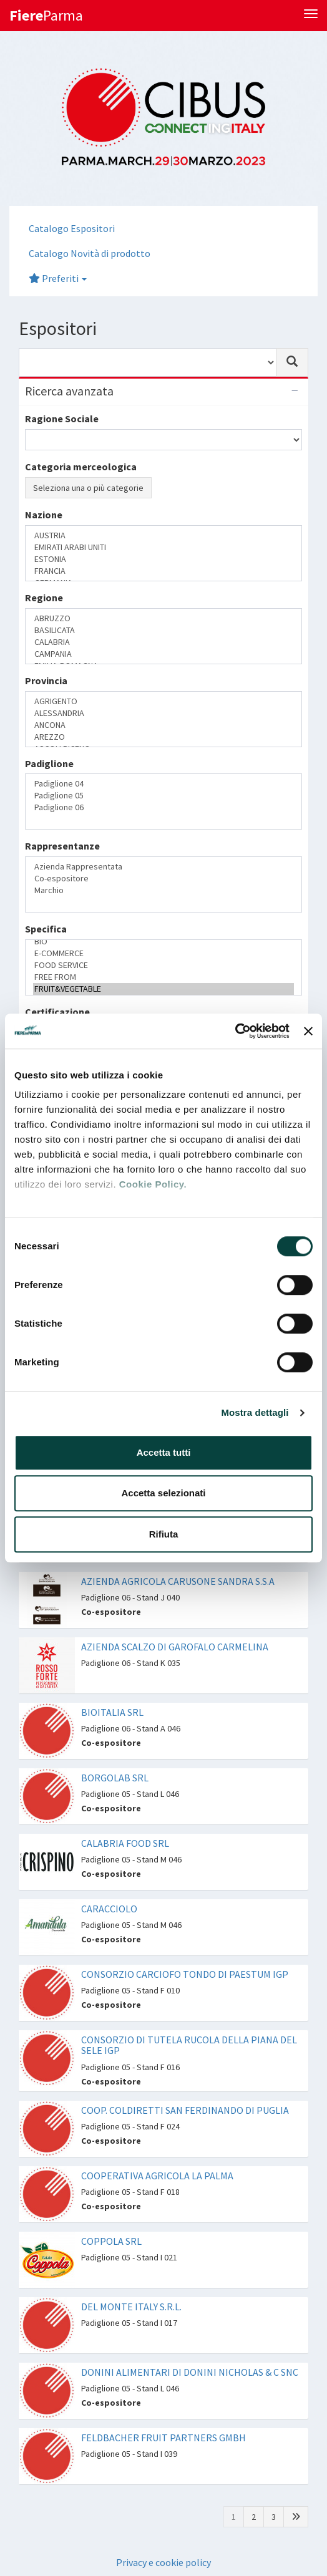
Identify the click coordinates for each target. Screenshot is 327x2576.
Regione (44, 597)
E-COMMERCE (163, 953)
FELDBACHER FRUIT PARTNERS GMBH (163, 2437)
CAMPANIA (163, 654)
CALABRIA (163, 642)
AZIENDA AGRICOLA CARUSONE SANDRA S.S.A (178, 1581)
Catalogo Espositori (72, 228)
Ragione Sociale (62, 418)
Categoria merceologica (81, 466)
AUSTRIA (163, 535)
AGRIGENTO (163, 701)
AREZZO (163, 737)
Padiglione (49, 763)
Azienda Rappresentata (163, 867)
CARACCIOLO (109, 1908)
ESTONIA (163, 559)
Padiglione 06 (163, 807)
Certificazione (57, 1011)
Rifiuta (163, 1534)
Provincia (46, 680)
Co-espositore (163, 878)
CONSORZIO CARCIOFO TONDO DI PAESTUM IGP (184, 1974)
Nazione (43, 514)
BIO (163, 941)
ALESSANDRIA (163, 713)
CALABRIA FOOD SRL (125, 1843)
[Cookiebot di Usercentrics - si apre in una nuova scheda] (235, 1031)
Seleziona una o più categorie (88, 487)
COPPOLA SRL (111, 2241)
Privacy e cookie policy (163, 2562)
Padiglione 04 (163, 784)
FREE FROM (163, 977)
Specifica (46, 928)
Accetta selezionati (163, 1493)
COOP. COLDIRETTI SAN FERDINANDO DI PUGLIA (185, 2110)
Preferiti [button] (58, 278)
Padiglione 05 (163, 795)
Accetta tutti (164, 1452)
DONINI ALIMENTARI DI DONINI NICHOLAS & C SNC (189, 2372)
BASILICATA (163, 630)
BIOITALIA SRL (112, 1712)
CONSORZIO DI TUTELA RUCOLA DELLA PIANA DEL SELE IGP (189, 2045)
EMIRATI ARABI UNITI (163, 547)
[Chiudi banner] (308, 1031)
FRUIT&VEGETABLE (163, 989)
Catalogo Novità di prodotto (89, 253)
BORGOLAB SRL (115, 1777)
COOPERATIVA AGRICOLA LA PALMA (157, 2175)
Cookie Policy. (153, 1184)
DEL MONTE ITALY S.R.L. (131, 2306)
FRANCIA (163, 571)
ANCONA (163, 725)
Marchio (163, 890)
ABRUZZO (163, 618)
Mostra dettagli (254, 1412)
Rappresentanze (62, 846)
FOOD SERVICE (163, 965)
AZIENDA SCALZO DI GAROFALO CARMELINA (174, 1646)
